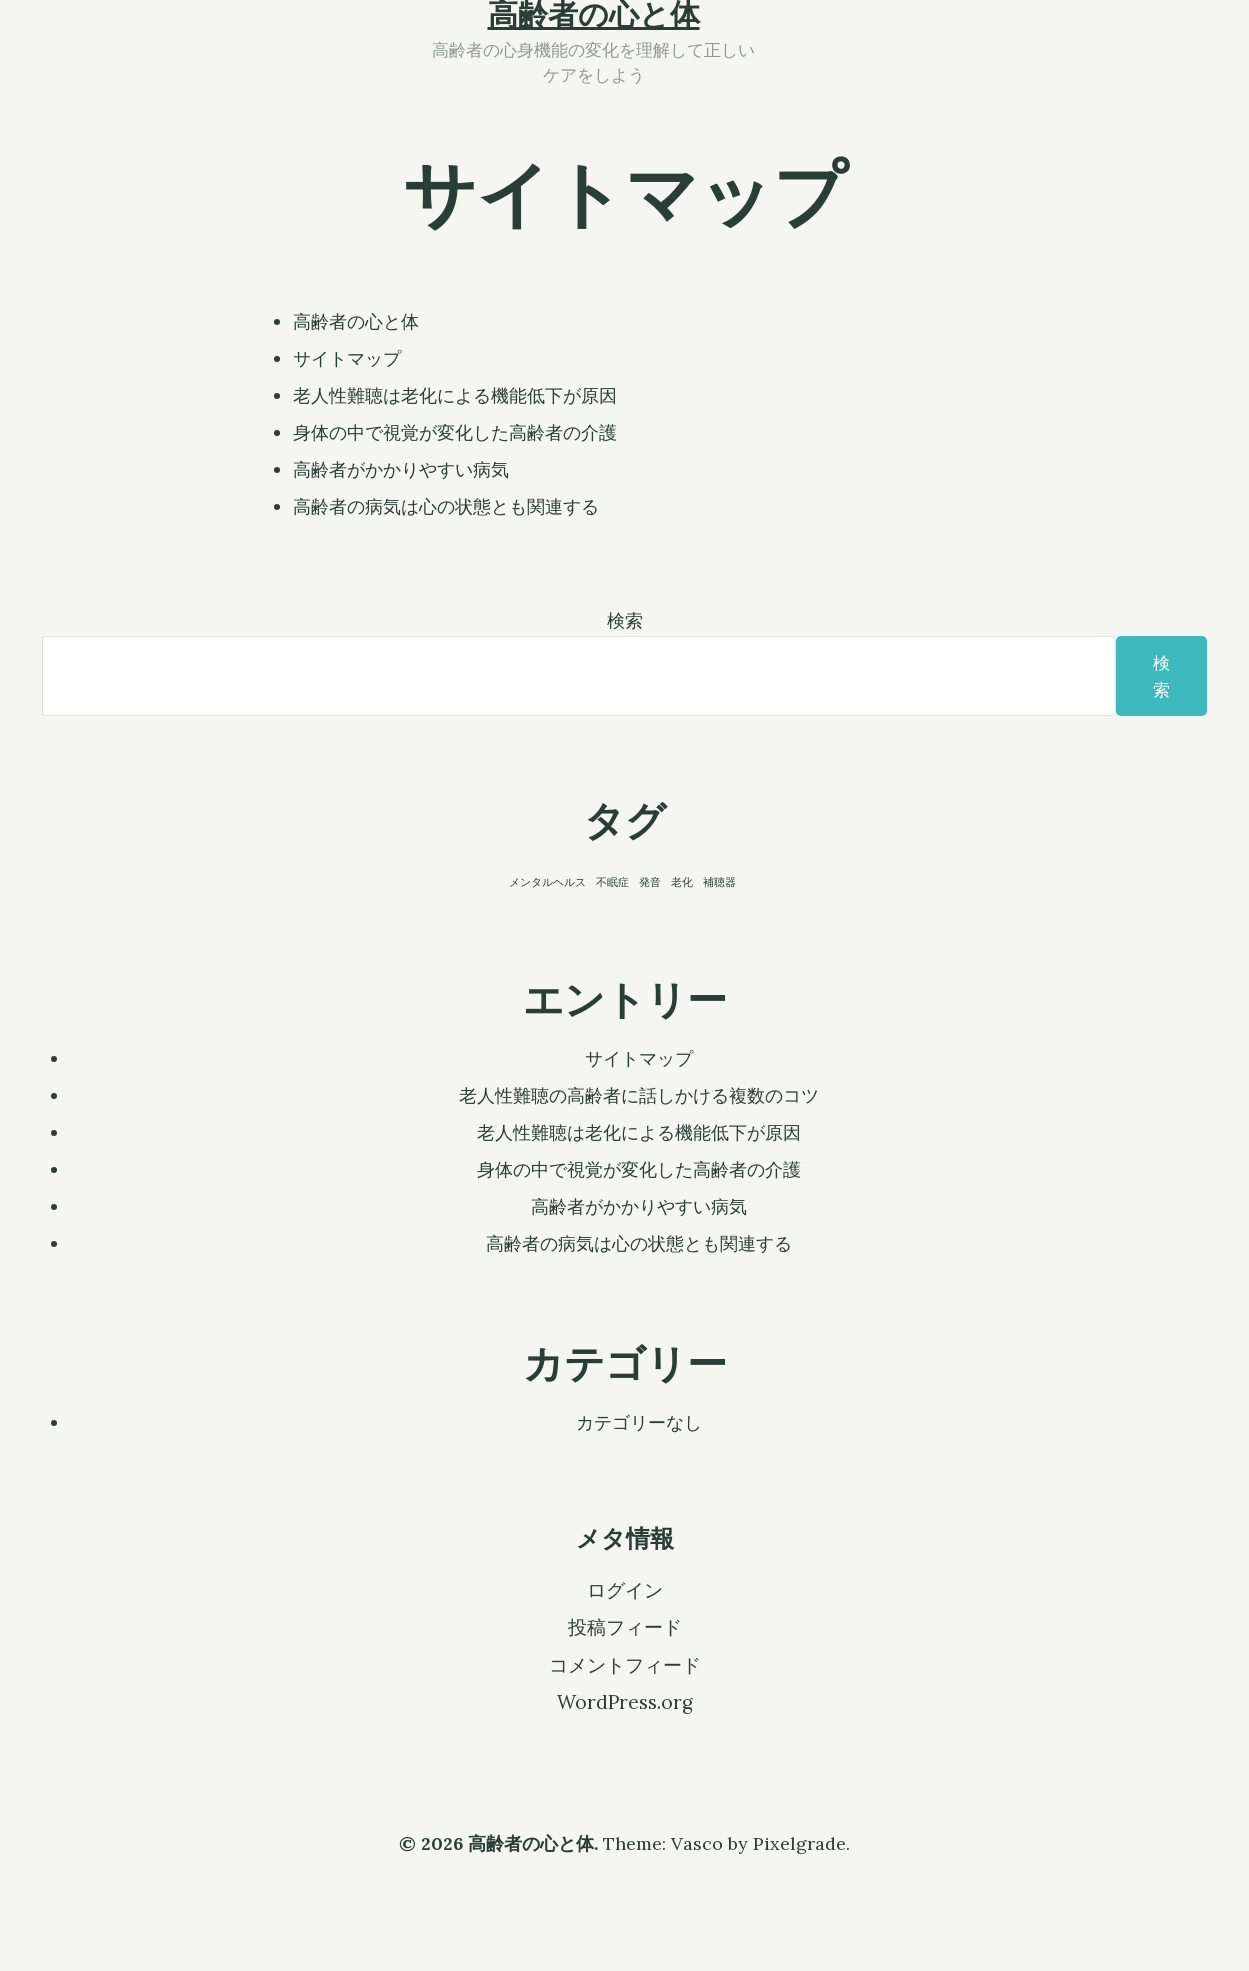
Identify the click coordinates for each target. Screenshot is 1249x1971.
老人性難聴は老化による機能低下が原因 (455, 395)
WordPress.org (625, 1702)
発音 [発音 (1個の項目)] (650, 882)
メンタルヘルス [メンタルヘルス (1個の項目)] (547, 882)
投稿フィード (625, 1627)
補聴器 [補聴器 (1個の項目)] (719, 882)
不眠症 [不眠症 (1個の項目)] (612, 882)
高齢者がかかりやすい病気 (401, 469)
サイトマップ (347, 358)
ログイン (625, 1590)
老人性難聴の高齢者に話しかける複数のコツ (639, 1095)
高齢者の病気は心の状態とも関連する (446, 506)
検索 (625, 620)
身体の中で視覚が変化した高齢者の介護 (455, 432)
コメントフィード (625, 1665)
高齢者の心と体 (356, 321)
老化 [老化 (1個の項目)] (682, 882)
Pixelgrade (799, 1843)
